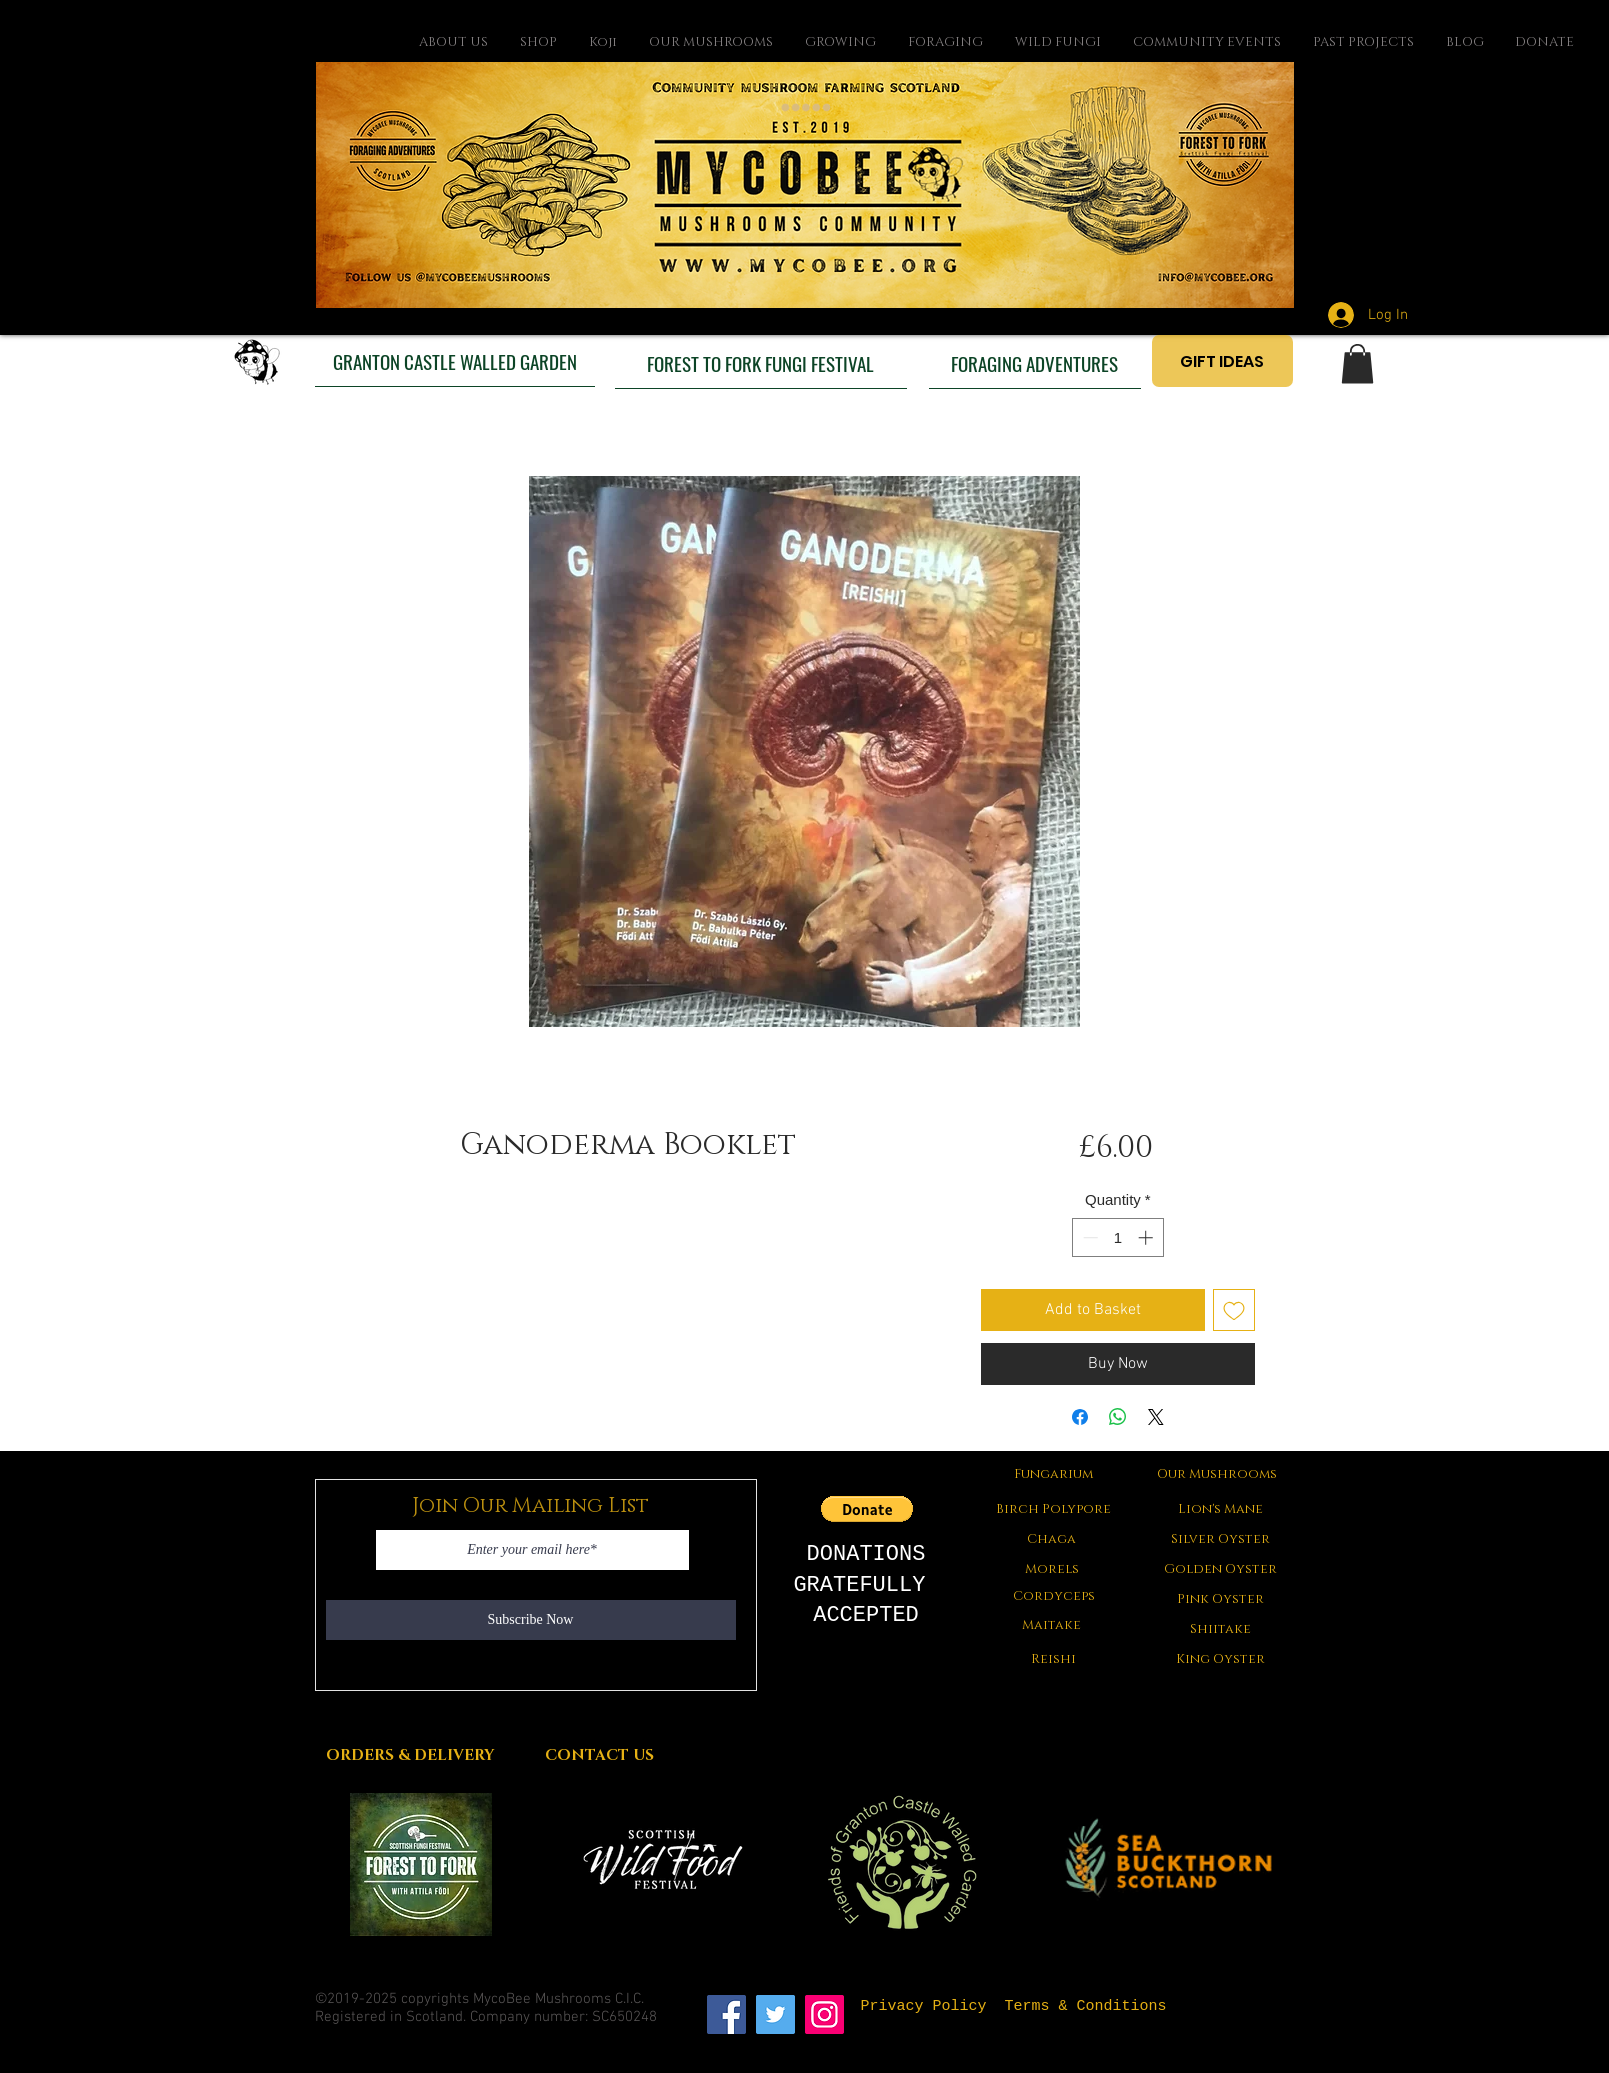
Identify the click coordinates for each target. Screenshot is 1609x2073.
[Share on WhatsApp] (1118, 1417)
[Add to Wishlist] (1234, 1310)
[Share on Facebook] (1080, 1417)
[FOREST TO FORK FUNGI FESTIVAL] (761, 363)
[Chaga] (1052, 1539)
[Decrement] (1088, 1237)
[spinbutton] (1117, 1237)
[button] (1357, 363)
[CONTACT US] (600, 1756)
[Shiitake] (1221, 1629)
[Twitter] (775, 2014)
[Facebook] (726, 2014)
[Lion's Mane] (1221, 1509)
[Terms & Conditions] (1086, 2007)
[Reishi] (1054, 1659)
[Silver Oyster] (1221, 1539)
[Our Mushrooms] (1217, 1474)
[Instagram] (824, 2014)
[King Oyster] (1221, 1659)
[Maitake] (1052, 1625)
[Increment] (1147, 1237)
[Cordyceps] (1054, 1596)
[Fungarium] (1054, 1474)
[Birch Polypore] (1054, 1509)
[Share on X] (1156, 1417)
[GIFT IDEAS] (1222, 361)
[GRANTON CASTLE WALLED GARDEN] (455, 361)
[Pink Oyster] (1221, 1599)
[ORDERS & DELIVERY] (410, 1756)
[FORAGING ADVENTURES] (1035, 363)
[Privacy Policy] (924, 2007)
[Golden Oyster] (1221, 1569)
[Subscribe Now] (531, 1620)
